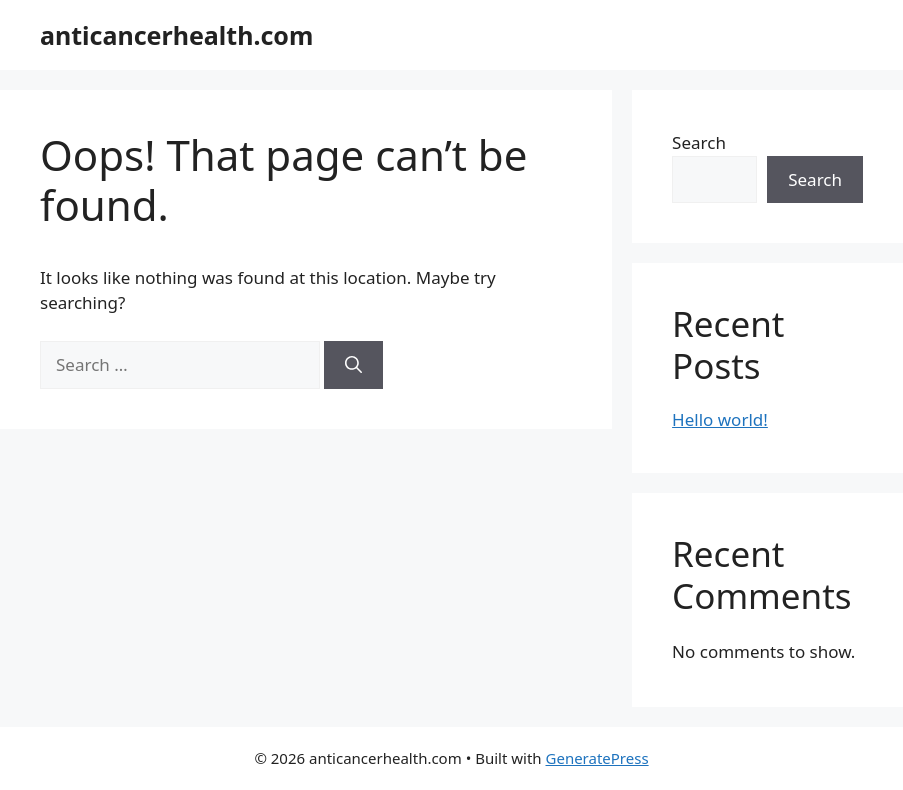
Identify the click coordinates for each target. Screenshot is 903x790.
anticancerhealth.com (176, 35)
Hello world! (720, 419)
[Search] (353, 365)
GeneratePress (597, 758)
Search (699, 142)
